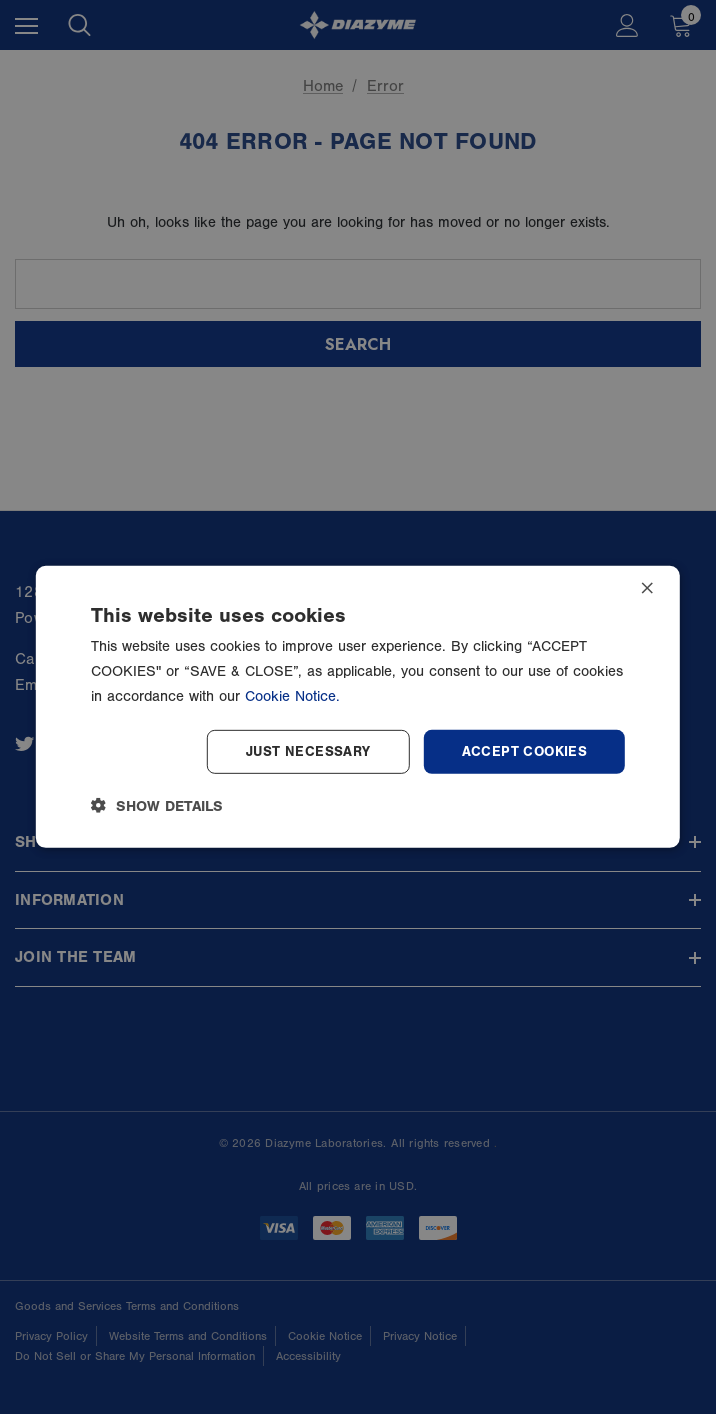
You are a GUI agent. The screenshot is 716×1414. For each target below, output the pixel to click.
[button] (157, 806)
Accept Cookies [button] (525, 750)
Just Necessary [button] (308, 750)
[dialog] (358, 707)
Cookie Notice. (292, 696)
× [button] (647, 589)
